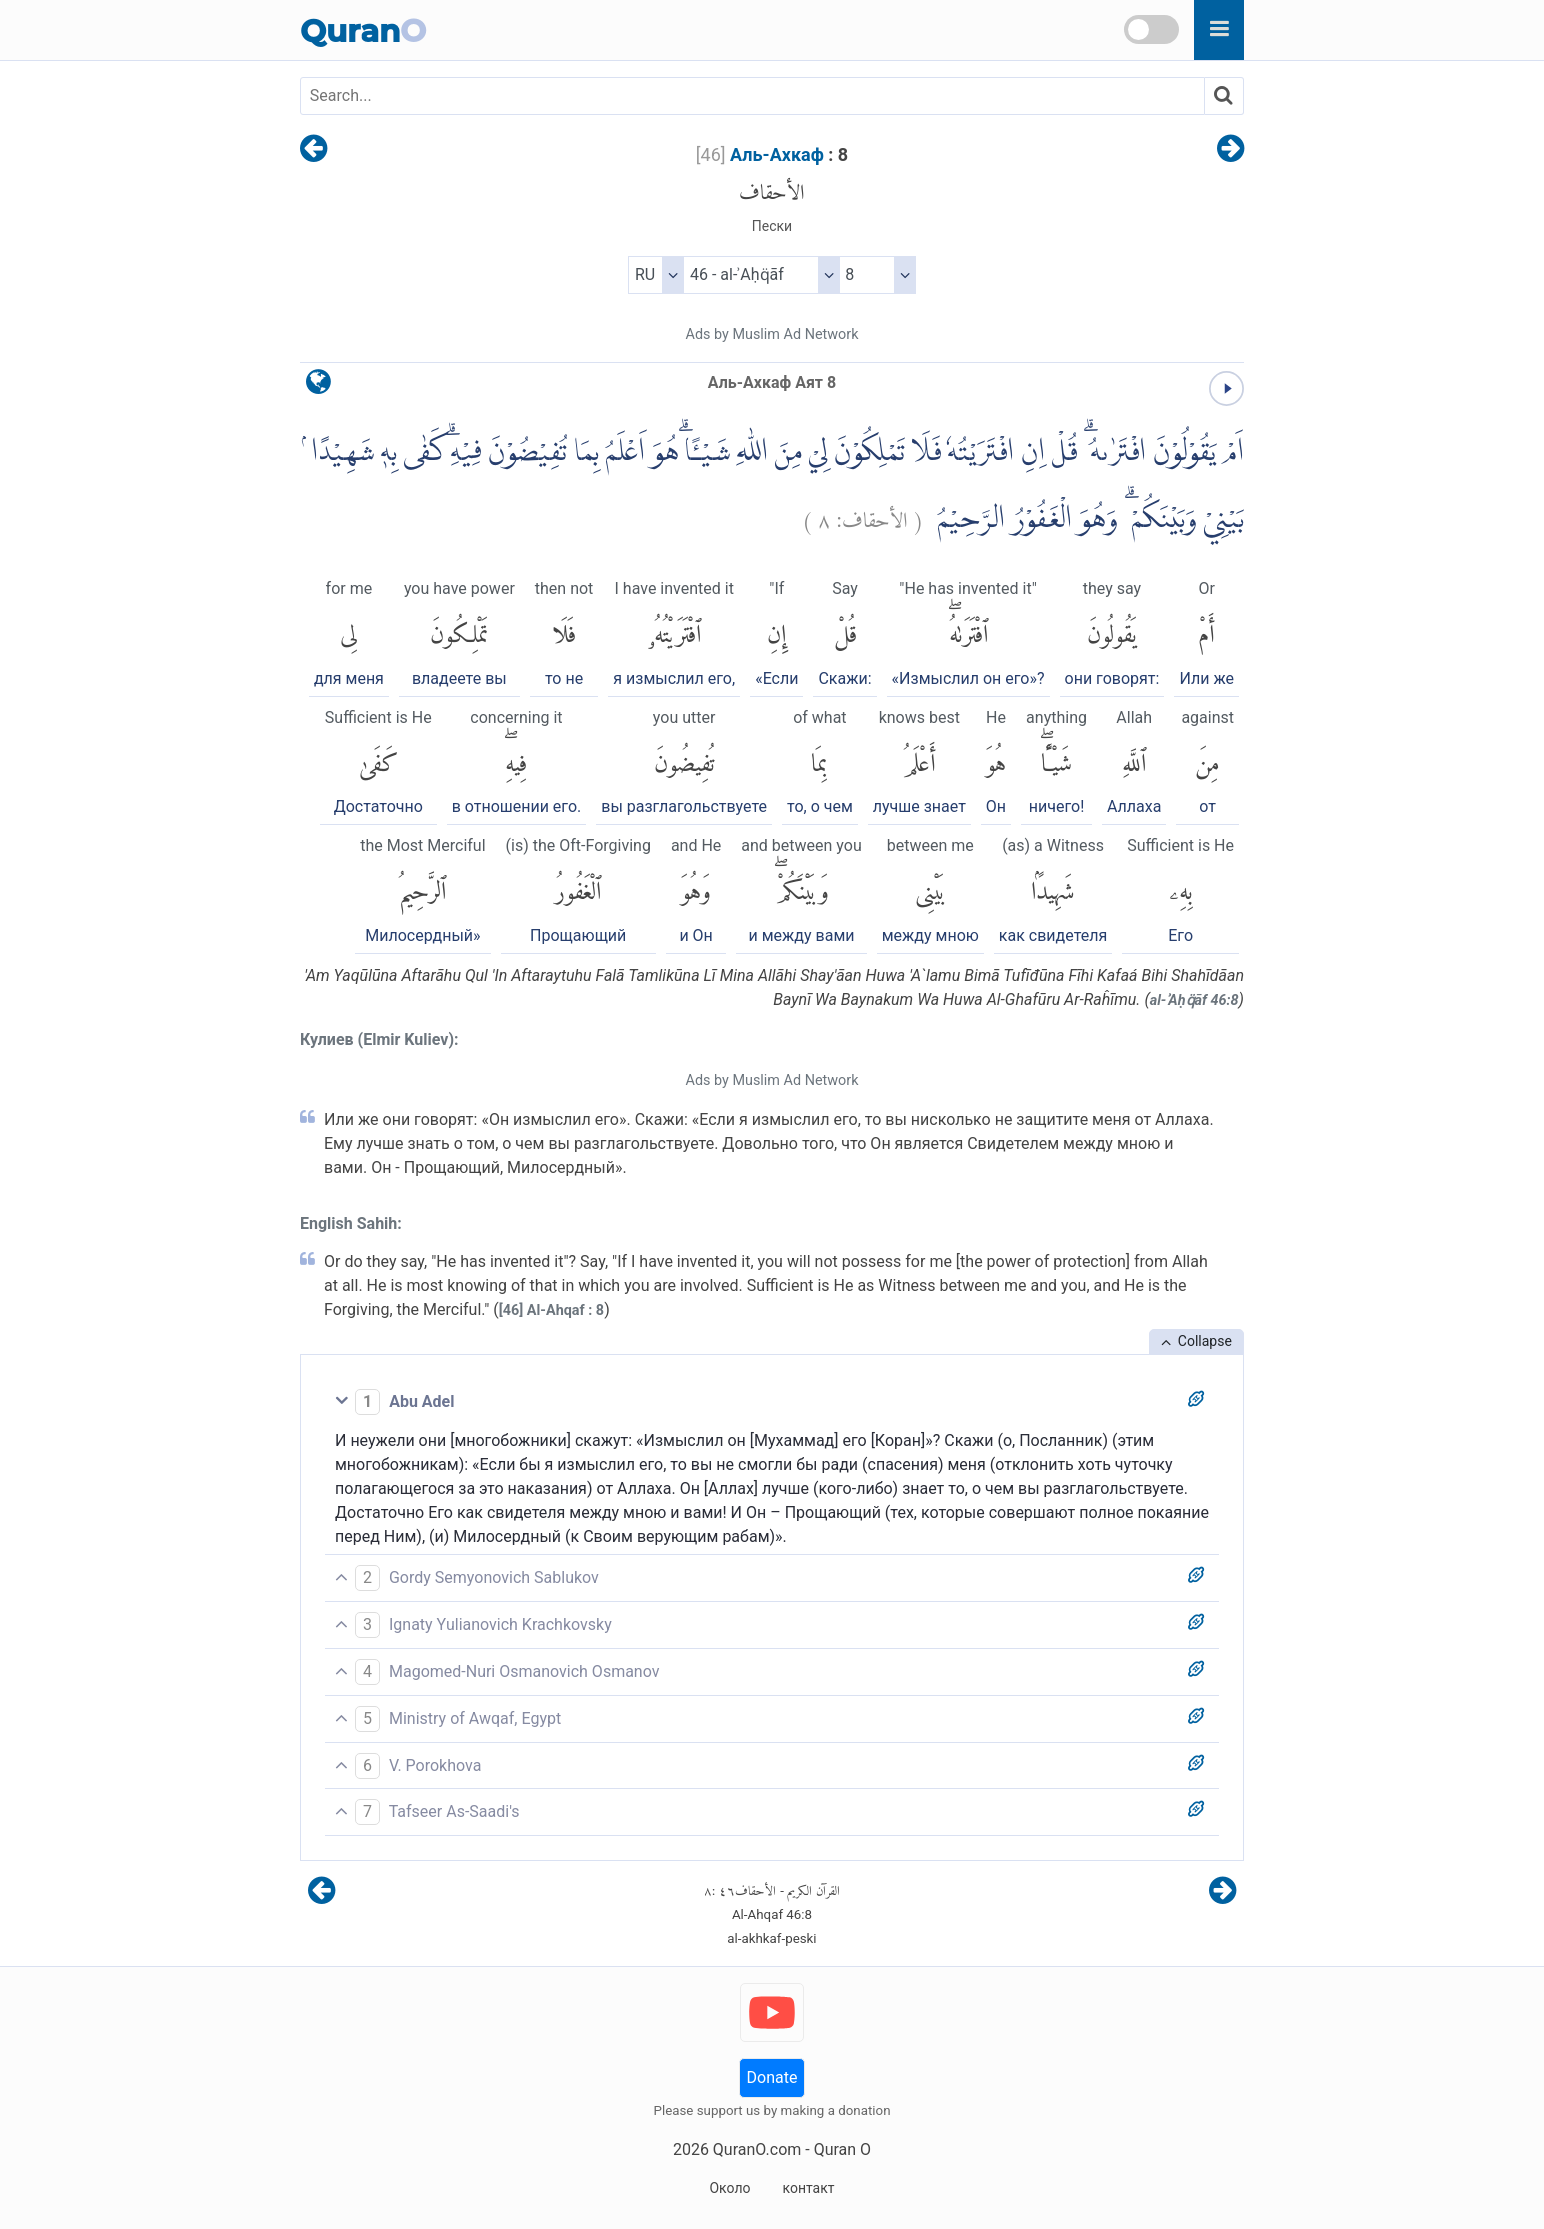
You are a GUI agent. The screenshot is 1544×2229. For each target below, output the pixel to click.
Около (729, 2188)
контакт (808, 2188)
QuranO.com (757, 2149)
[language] (318, 386)
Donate (772, 2077)
